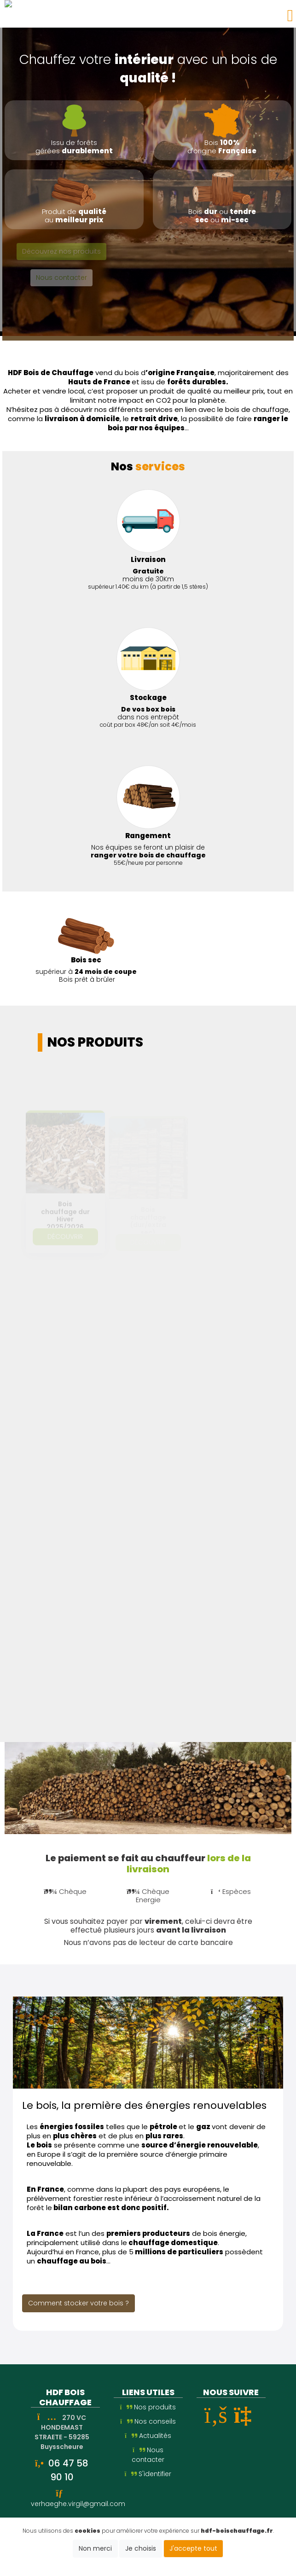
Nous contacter (148, 2454)
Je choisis (140, 2548)
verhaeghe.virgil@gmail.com (78, 2503)
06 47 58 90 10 (68, 2470)
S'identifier (148, 2473)
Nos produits (148, 2407)
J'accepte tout (193, 2548)
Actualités (148, 2435)
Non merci (95, 2548)
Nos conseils (148, 2421)
